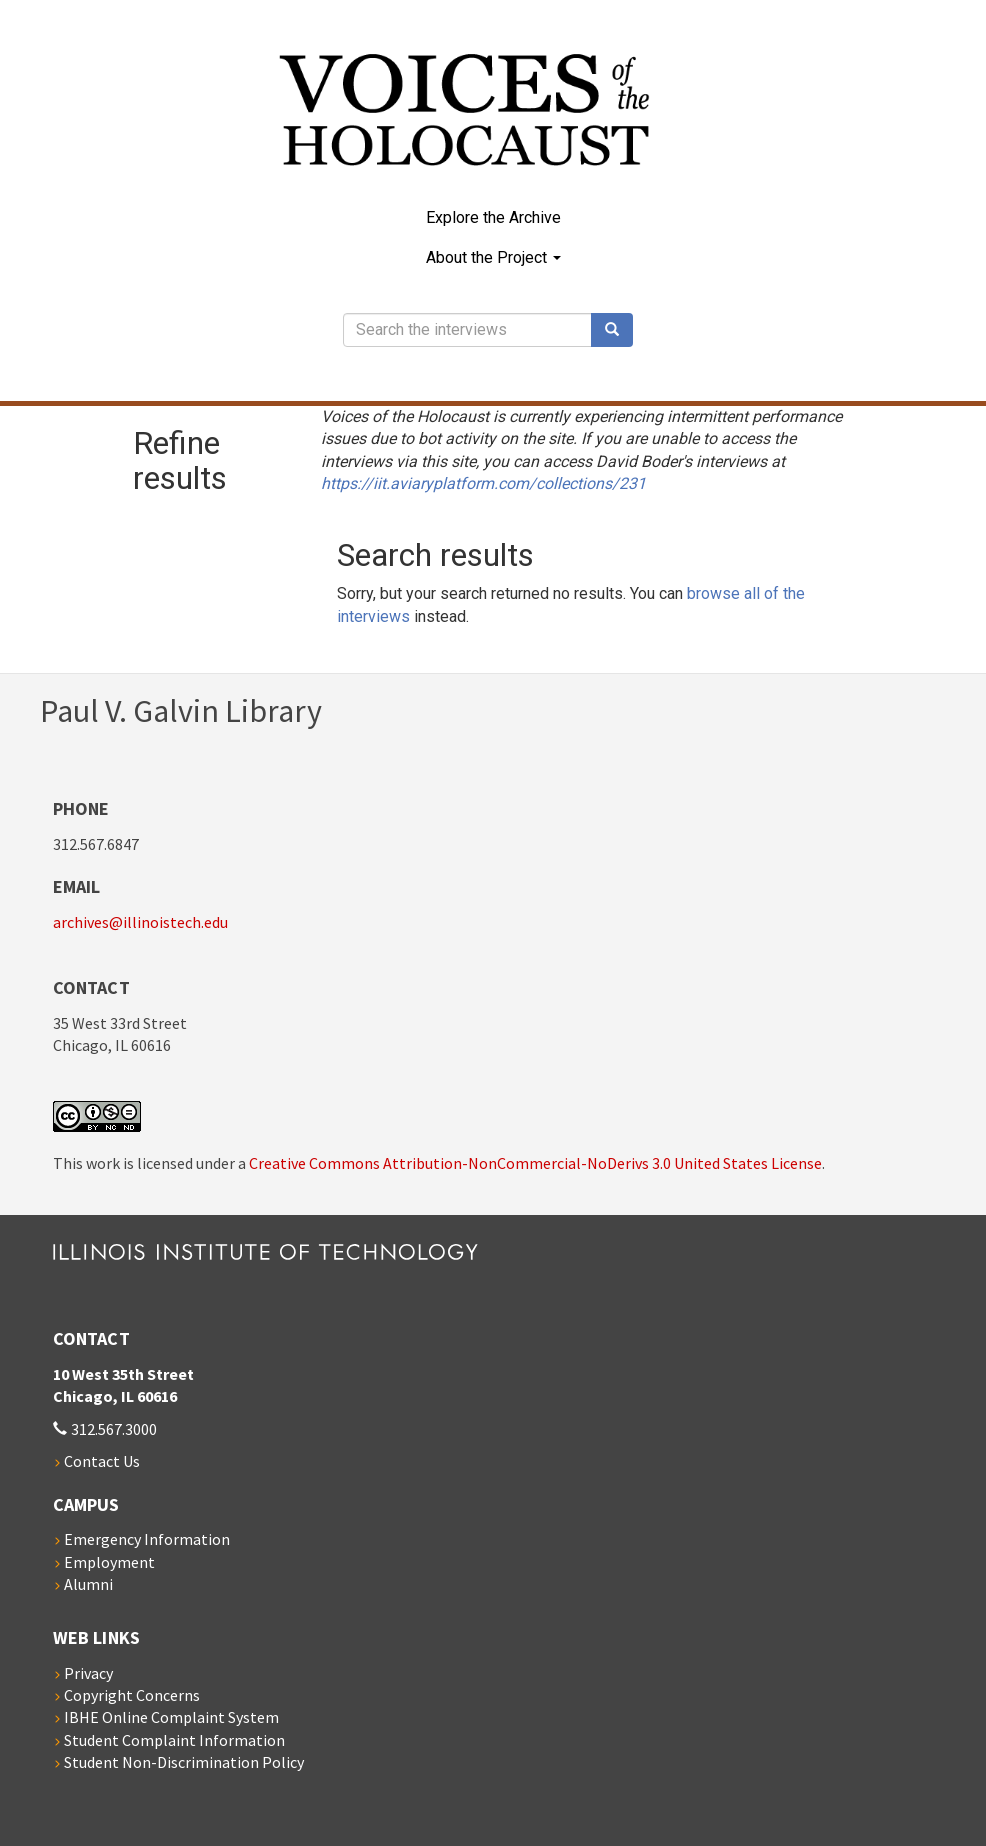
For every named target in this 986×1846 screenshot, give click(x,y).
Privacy (88, 1673)
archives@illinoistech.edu (140, 922)
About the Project (493, 257)
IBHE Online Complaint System (171, 1717)
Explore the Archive (493, 217)
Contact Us (102, 1461)
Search (619, 330)
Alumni (88, 1584)
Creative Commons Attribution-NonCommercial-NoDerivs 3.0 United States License (535, 1163)
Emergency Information (147, 1539)
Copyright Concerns (132, 1695)
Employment (109, 1562)
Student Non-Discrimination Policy (184, 1762)
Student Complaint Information (174, 1740)
